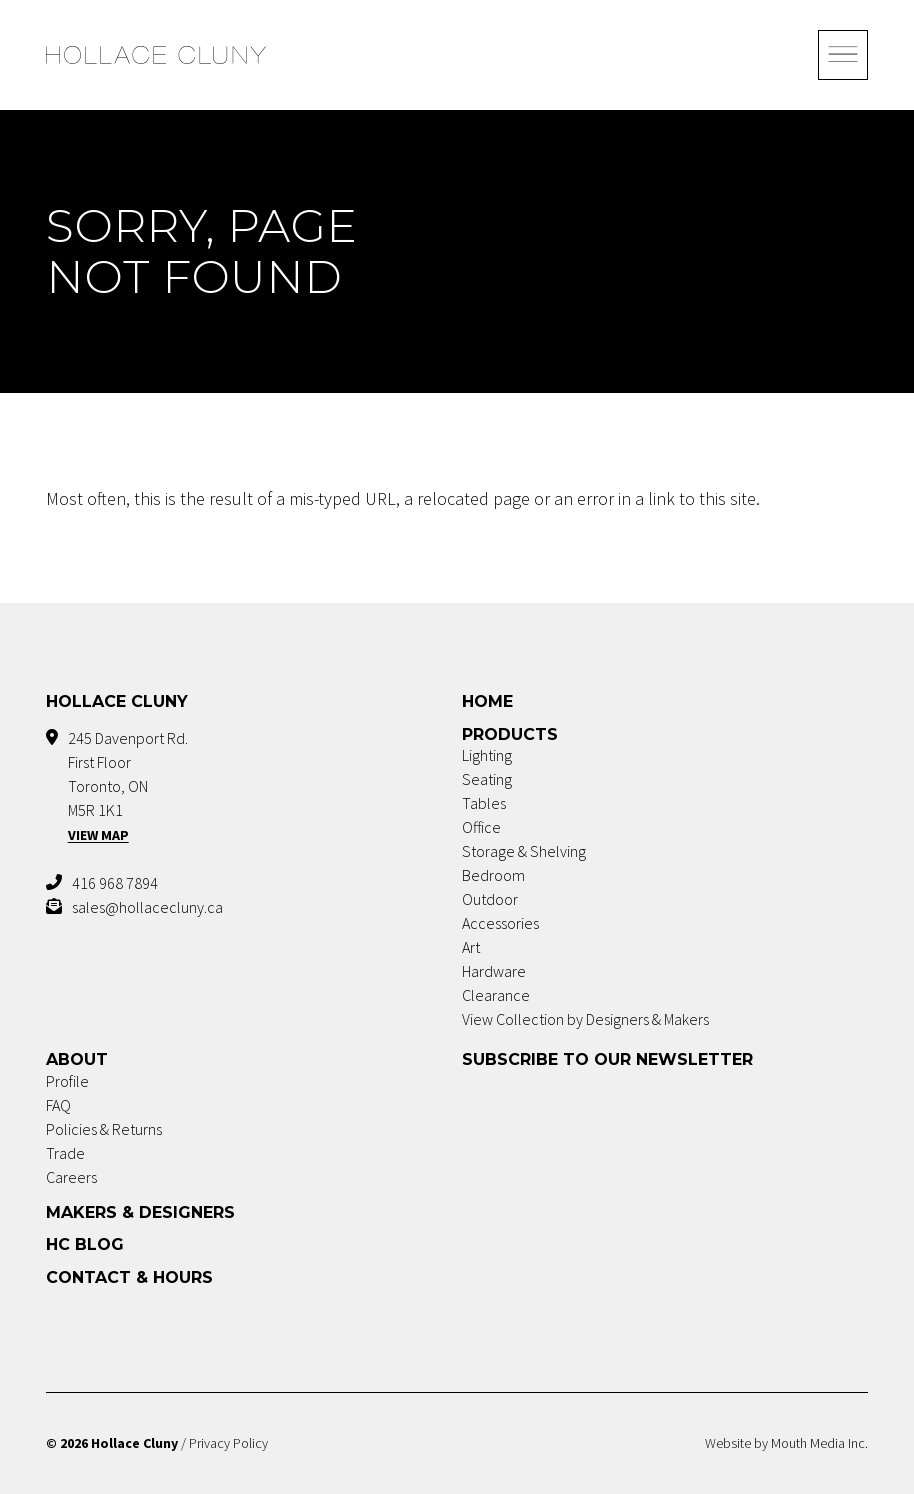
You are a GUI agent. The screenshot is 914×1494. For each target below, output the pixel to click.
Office (481, 827)
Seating (487, 779)
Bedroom (493, 875)
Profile (67, 1081)
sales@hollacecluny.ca (147, 907)
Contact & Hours (129, 1277)
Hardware (494, 971)
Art (471, 947)
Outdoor (490, 899)
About (77, 1059)
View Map (98, 835)
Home (487, 701)
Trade (65, 1153)
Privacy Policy (228, 1443)
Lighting (487, 755)
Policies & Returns (104, 1129)
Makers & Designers (140, 1212)
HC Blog (85, 1244)
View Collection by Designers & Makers (585, 1019)
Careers (71, 1177)
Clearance (496, 995)
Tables (484, 803)
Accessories (500, 923)
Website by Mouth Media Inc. (786, 1443)
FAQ (58, 1105)
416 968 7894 (115, 883)
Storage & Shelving (524, 851)
